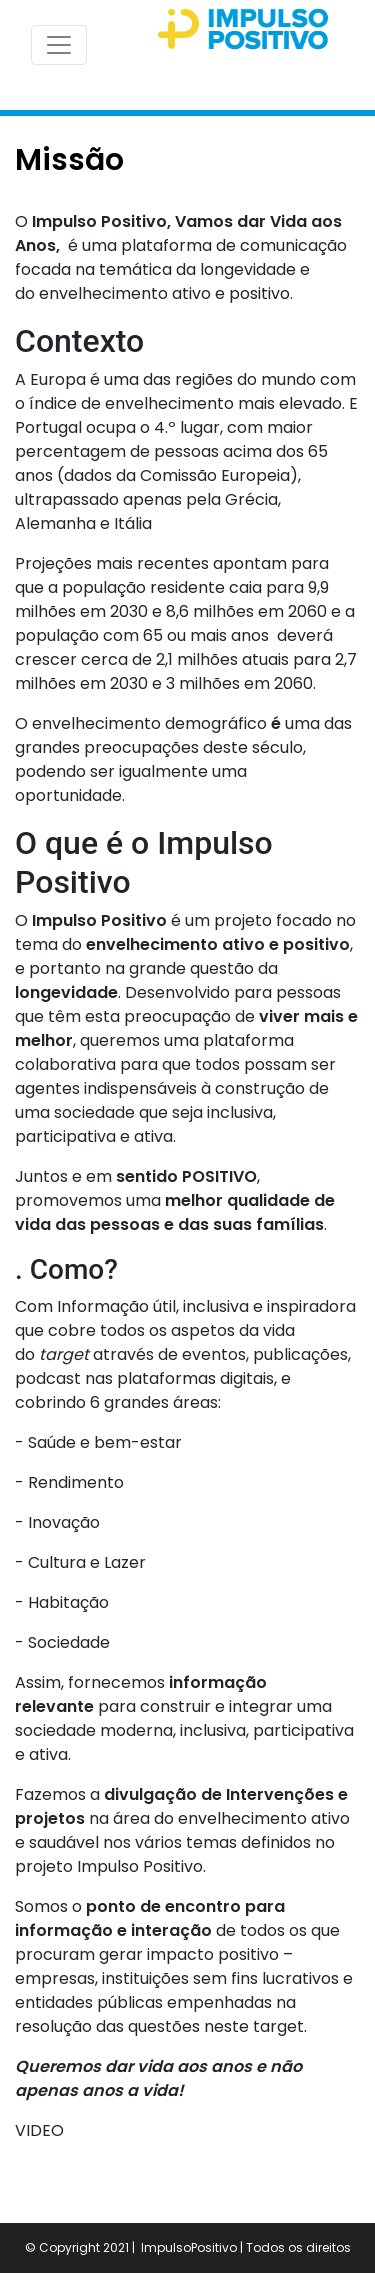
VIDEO (39, 2130)
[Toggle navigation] (59, 45)
